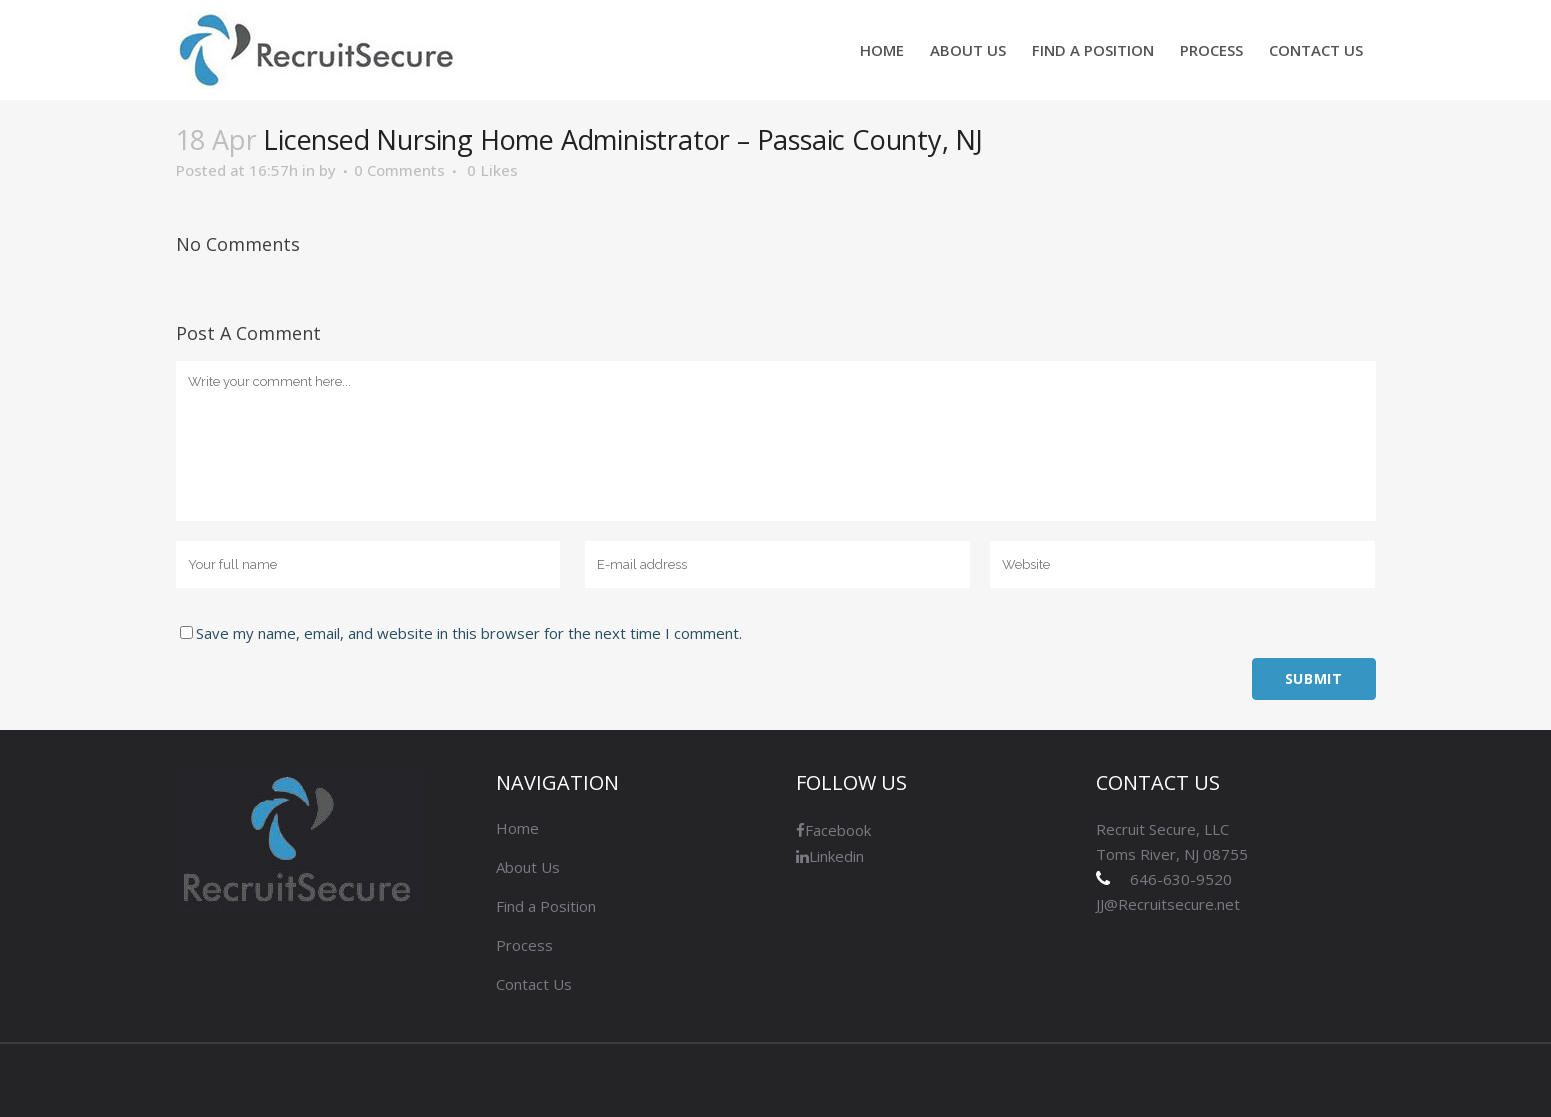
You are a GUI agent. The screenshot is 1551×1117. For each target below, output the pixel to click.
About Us (528, 867)
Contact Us (534, 984)
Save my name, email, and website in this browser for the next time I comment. (469, 633)
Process (524, 945)
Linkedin (830, 856)
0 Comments (399, 170)
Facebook (833, 830)
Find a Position (546, 906)
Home (517, 828)
